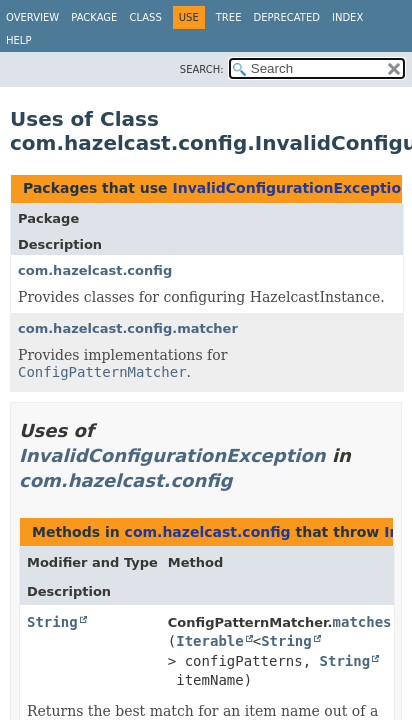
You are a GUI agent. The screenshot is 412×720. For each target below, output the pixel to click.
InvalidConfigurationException (291, 188)
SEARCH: (202, 69)
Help (18, 40)
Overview (32, 17)
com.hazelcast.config (95, 270)
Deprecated (286, 17)
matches (362, 622)
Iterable (209, 641)
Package (94, 17)
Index (347, 17)
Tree (229, 17)
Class (145, 17)
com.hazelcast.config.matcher (128, 328)
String (52, 622)
